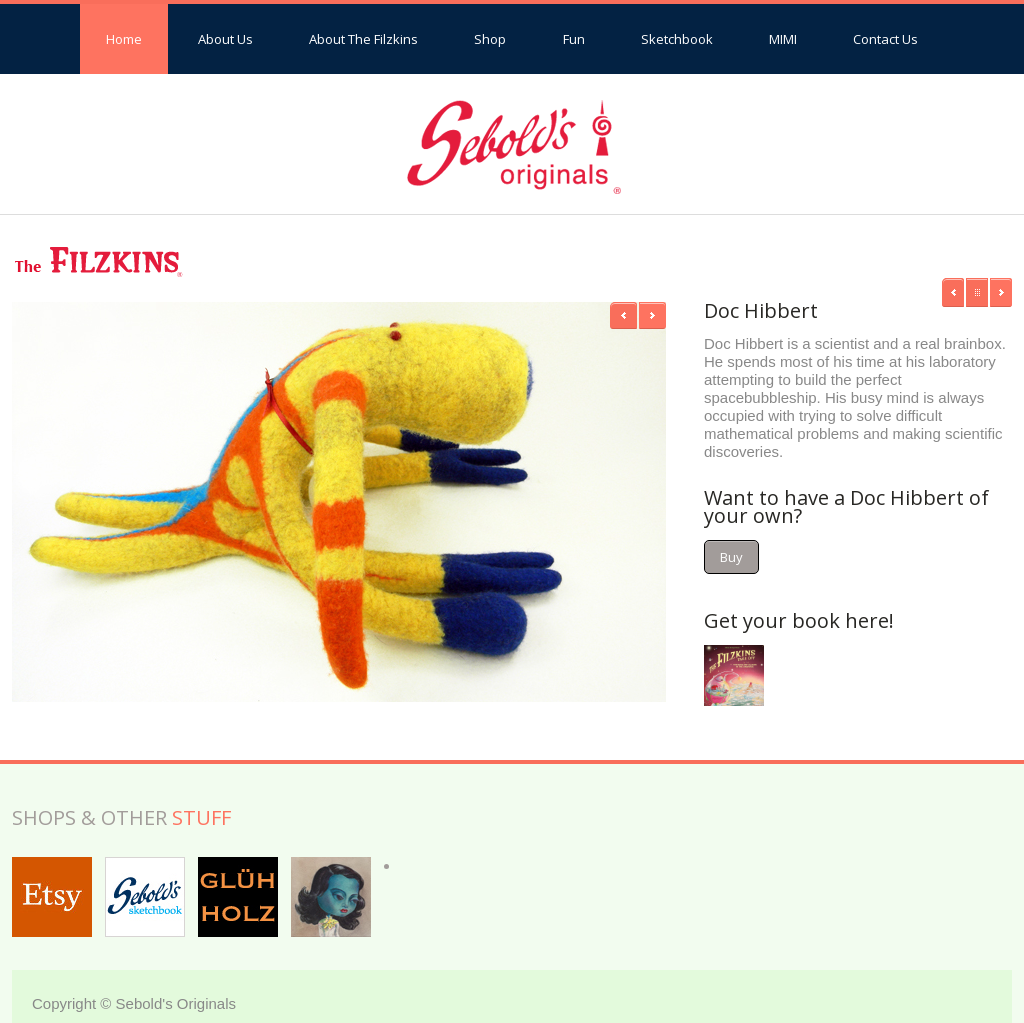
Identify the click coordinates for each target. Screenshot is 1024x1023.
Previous (623, 315)
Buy (731, 557)
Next (652, 315)
